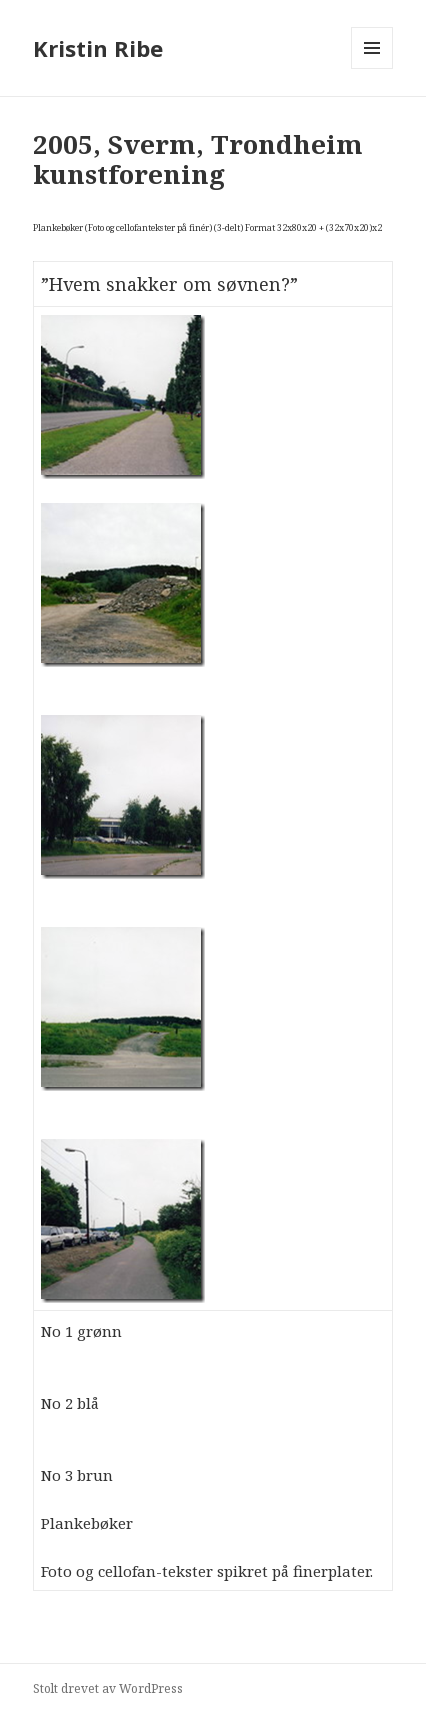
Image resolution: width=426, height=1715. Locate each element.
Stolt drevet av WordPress (108, 1688)
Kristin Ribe (98, 48)
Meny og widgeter (372, 68)
